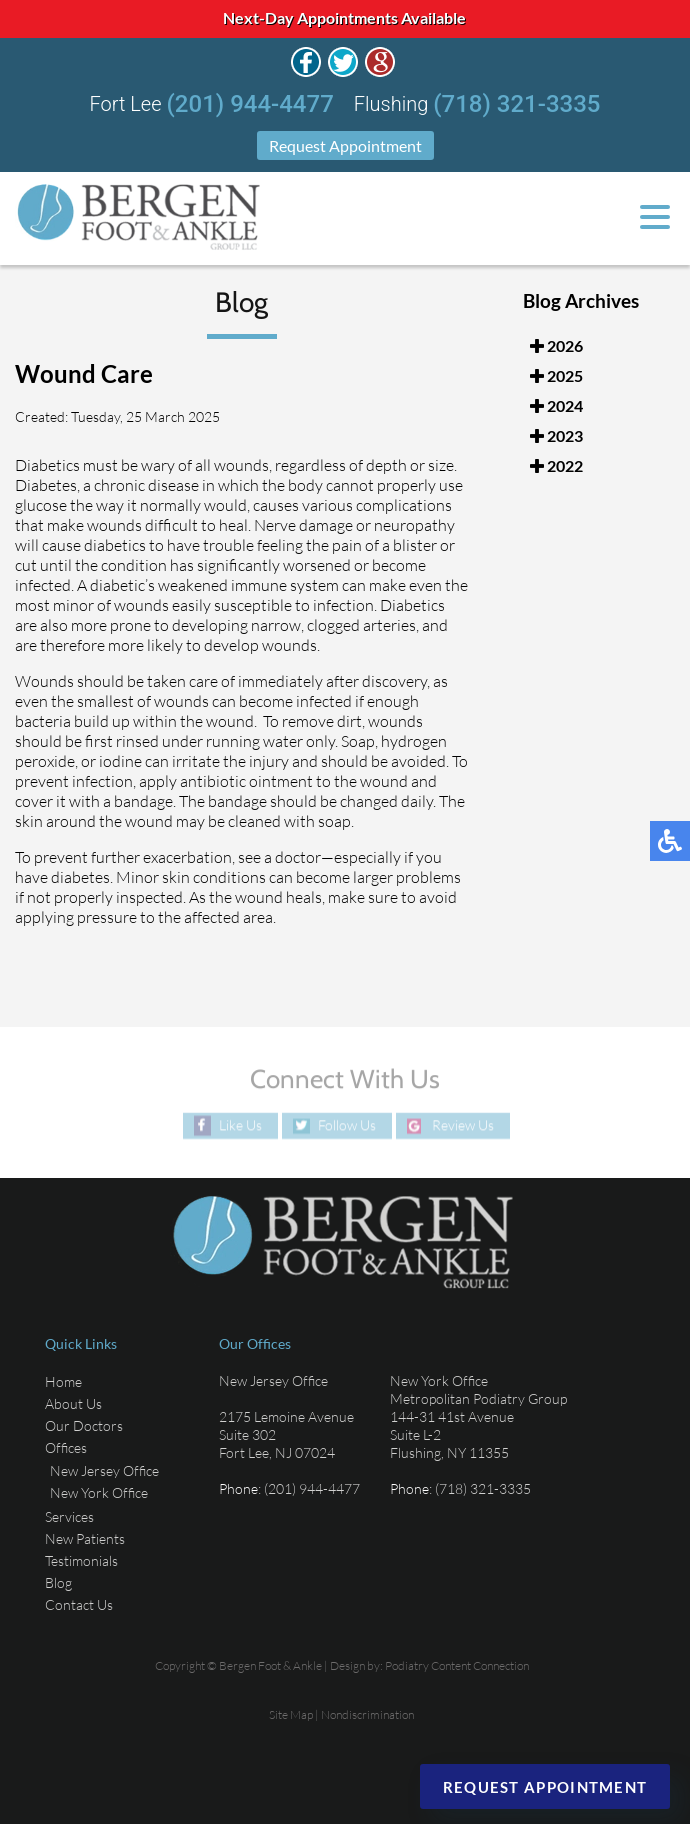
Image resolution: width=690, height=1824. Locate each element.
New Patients (85, 1538)
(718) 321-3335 (516, 104)
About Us (73, 1403)
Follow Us (347, 1125)
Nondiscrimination (367, 1714)
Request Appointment (345, 145)
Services (69, 1516)
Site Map (291, 1714)
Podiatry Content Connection (457, 1665)
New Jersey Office (104, 1470)
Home (63, 1381)
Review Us (463, 1125)
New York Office (99, 1492)
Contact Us (79, 1604)
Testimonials (81, 1560)
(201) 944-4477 (250, 104)
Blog (58, 1582)
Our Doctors (84, 1425)
